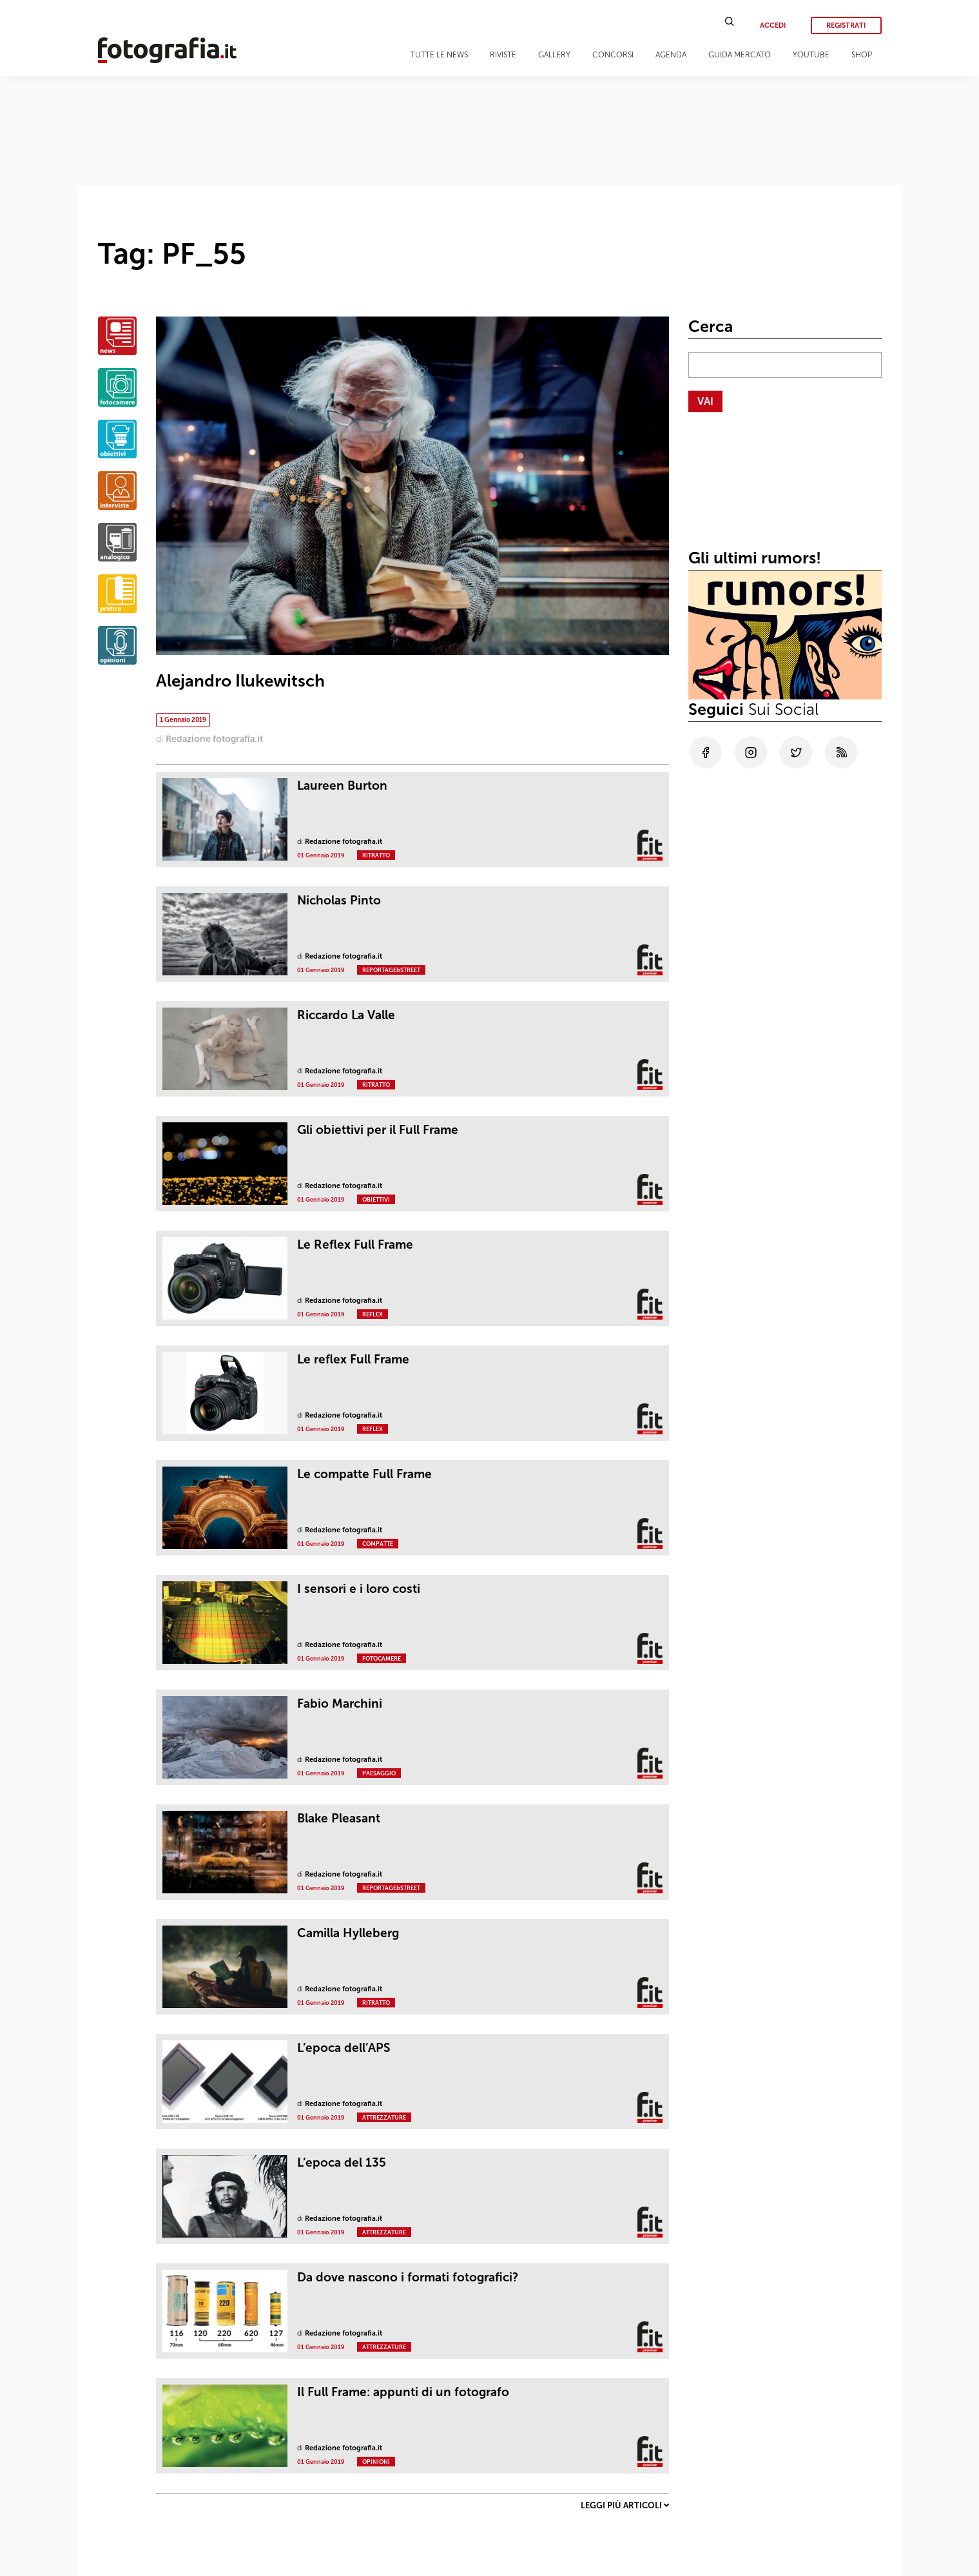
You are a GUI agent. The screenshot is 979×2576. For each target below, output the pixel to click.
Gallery (554, 54)
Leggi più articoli (625, 2505)
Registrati (846, 25)
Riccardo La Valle (346, 1015)
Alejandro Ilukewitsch (240, 681)
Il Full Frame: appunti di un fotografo (403, 2392)
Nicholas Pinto (339, 900)
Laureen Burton (342, 785)
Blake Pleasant (338, 1818)
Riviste (503, 54)
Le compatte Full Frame (364, 1474)
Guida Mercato (739, 54)
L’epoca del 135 (341, 2162)
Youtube (811, 54)
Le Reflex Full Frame (355, 1244)
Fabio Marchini (339, 1703)
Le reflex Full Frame (353, 1359)
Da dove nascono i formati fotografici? (407, 2277)
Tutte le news (439, 54)
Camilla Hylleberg (348, 1933)
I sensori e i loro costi (358, 1588)
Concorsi (613, 54)
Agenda (670, 54)
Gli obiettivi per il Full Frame (377, 1129)
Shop (861, 54)
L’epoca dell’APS (344, 2047)
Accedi (773, 25)
